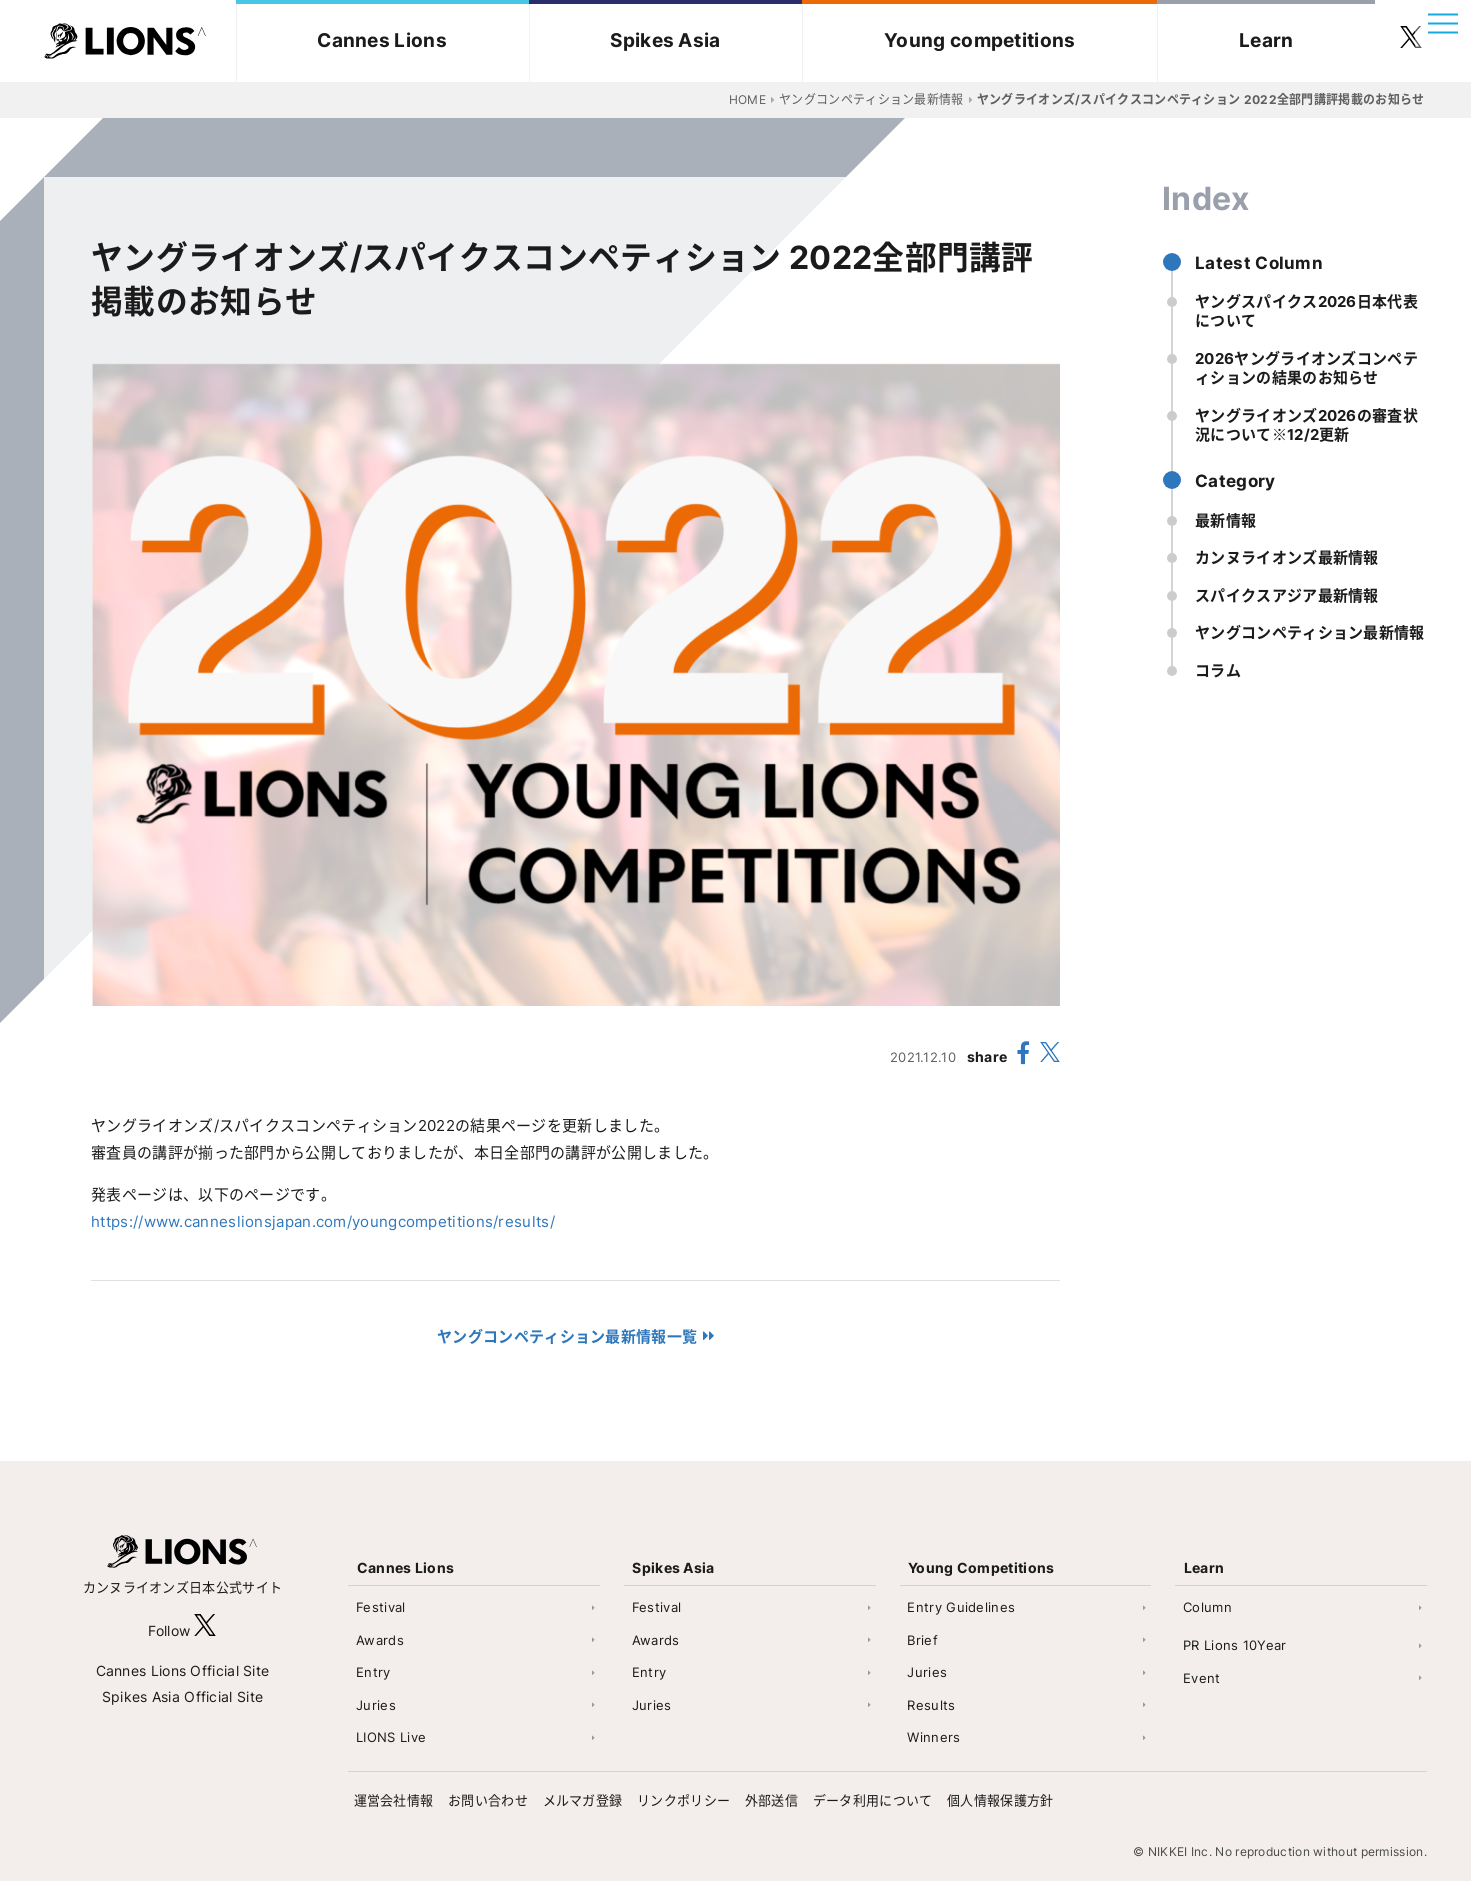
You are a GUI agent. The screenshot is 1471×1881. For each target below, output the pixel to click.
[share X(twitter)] (1050, 1056)
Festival (380, 1607)
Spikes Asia (665, 40)
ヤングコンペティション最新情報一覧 (567, 1336)
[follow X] (205, 1630)
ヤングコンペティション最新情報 (1310, 632)
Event (1202, 1678)
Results (931, 1705)
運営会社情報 (394, 1800)
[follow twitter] (1411, 41)
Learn (1266, 40)
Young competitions (979, 40)
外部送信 (771, 1800)
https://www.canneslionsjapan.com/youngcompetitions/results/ (323, 1221)
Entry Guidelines (961, 1607)
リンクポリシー (683, 1800)
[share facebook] (1024, 1056)
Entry (373, 1672)
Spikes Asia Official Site (183, 1696)
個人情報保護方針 (1000, 1800)
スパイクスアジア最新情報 (1287, 595)
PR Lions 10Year (1235, 1645)
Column (1207, 1607)
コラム (1218, 670)
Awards (380, 1640)
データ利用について (873, 1800)
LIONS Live (391, 1737)
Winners (933, 1737)
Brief (922, 1640)
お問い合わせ (488, 1800)
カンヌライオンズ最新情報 (1287, 557)
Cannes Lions (382, 40)
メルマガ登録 (583, 1800)
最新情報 (1225, 520)
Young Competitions (981, 1567)
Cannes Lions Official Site (183, 1670)
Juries (376, 1705)
